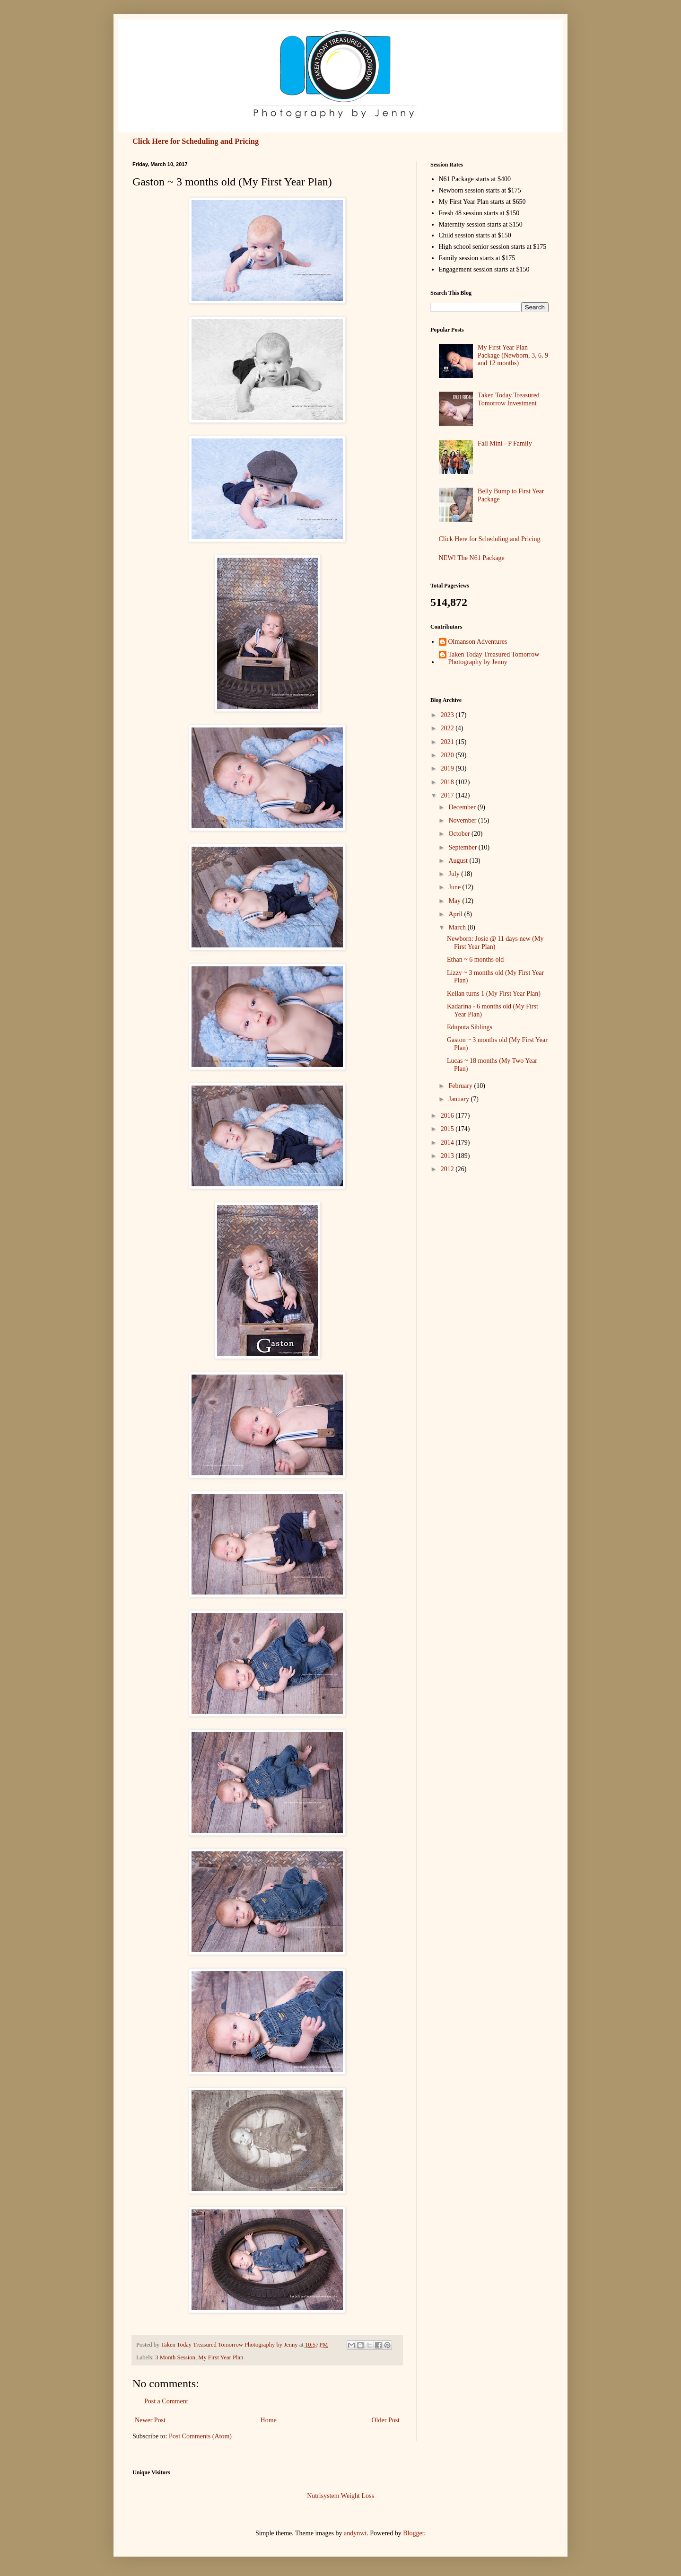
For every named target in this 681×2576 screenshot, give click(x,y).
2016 (448, 1115)
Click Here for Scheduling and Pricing (195, 141)
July (454, 873)
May (455, 900)
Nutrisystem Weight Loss (340, 2495)
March (457, 927)
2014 (448, 1142)
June (455, 887)
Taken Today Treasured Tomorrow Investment (509, 399)
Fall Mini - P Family (505, 443)
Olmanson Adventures (477, 641)
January (459, 1099)
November (463, 820)
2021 (448, 741)
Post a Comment (166, 2401)
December (462, 807)
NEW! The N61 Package (472, 557)
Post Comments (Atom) (200, 2436)
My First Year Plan (220, 2357)
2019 (448, 768)
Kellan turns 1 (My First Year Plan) (494, 993)
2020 (448, 755)
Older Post (386, 2420)
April (456, 914)
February (461, 1085)
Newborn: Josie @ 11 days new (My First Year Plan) (495, 942)
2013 (448, 1155)
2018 (448, 782)
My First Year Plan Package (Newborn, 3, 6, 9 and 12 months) (513, 355)
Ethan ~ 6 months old (475, 959)
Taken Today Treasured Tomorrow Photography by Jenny (494, 658)
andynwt (355, 2533)
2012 (448, 1169)
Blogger (413, 2533)
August (458, 860)
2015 (448, 1128)
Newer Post (150, 2420)
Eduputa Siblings (469, 1027)
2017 (448, 795)
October (459, 833)
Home (269, 2420)
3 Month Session (175, 2357)
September (463, 847)
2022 (448, 728)
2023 (448, 714)
